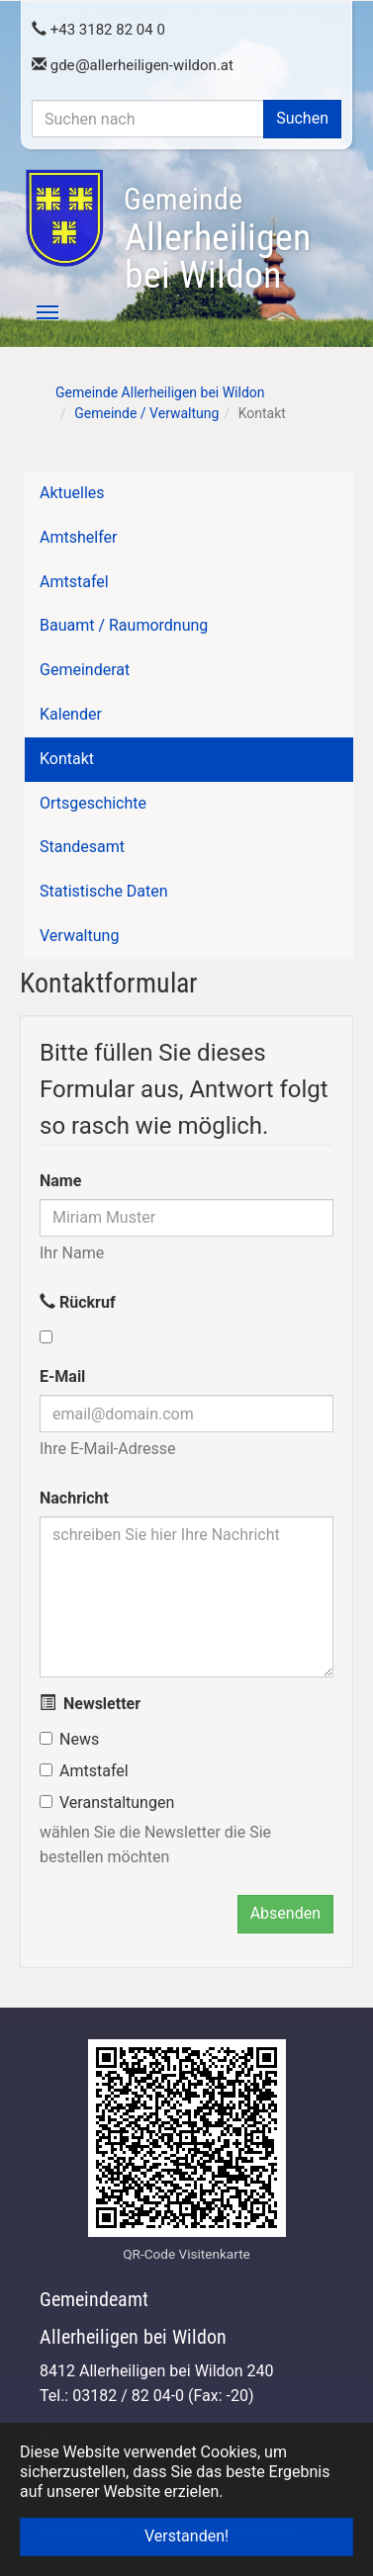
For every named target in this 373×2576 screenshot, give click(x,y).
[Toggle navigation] (36, 312)
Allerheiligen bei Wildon (217, 239)
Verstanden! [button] (186, 2536)
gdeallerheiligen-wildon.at (132, 65)
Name (60, 1180)
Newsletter (90, 1703)
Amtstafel (94, 1770)
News (79, 1739)
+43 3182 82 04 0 (98, 30)
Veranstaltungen (116, 1802)
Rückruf (78, 1302)
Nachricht (74, 1498)
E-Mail (62, 1376)
